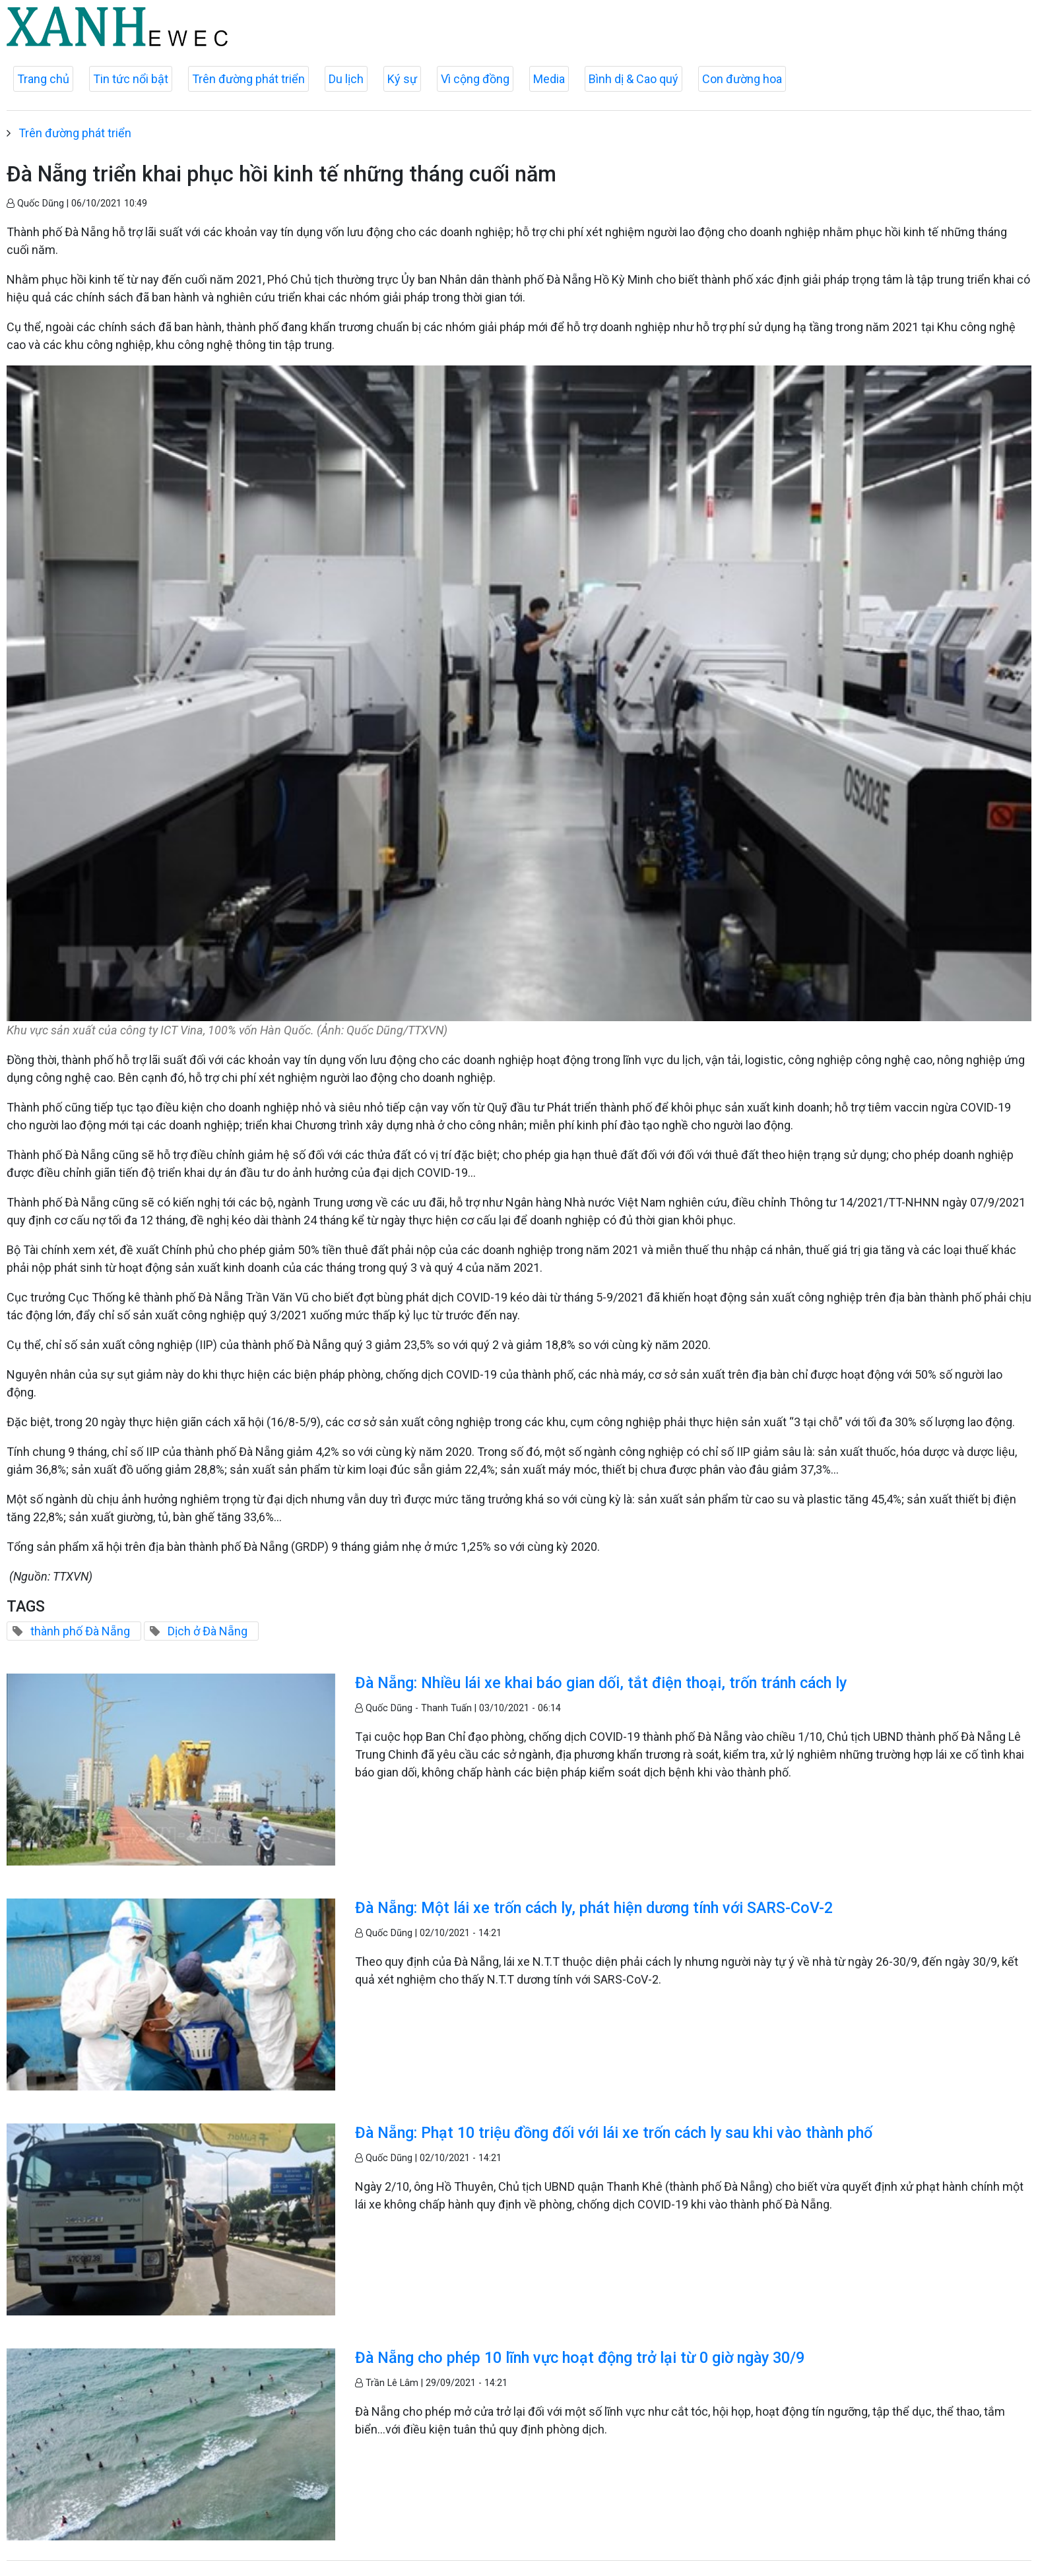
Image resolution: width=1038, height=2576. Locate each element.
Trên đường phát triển (248, 79)
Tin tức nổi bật (130, 79)
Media (549, 79)
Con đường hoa (742, 79)
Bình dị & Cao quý (633, 79)
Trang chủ (43, 79)
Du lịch (346, 79)
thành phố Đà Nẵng (80, 1631)
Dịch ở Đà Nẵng (207, 1631)
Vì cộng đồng (475, 79)
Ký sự (402, 79)
